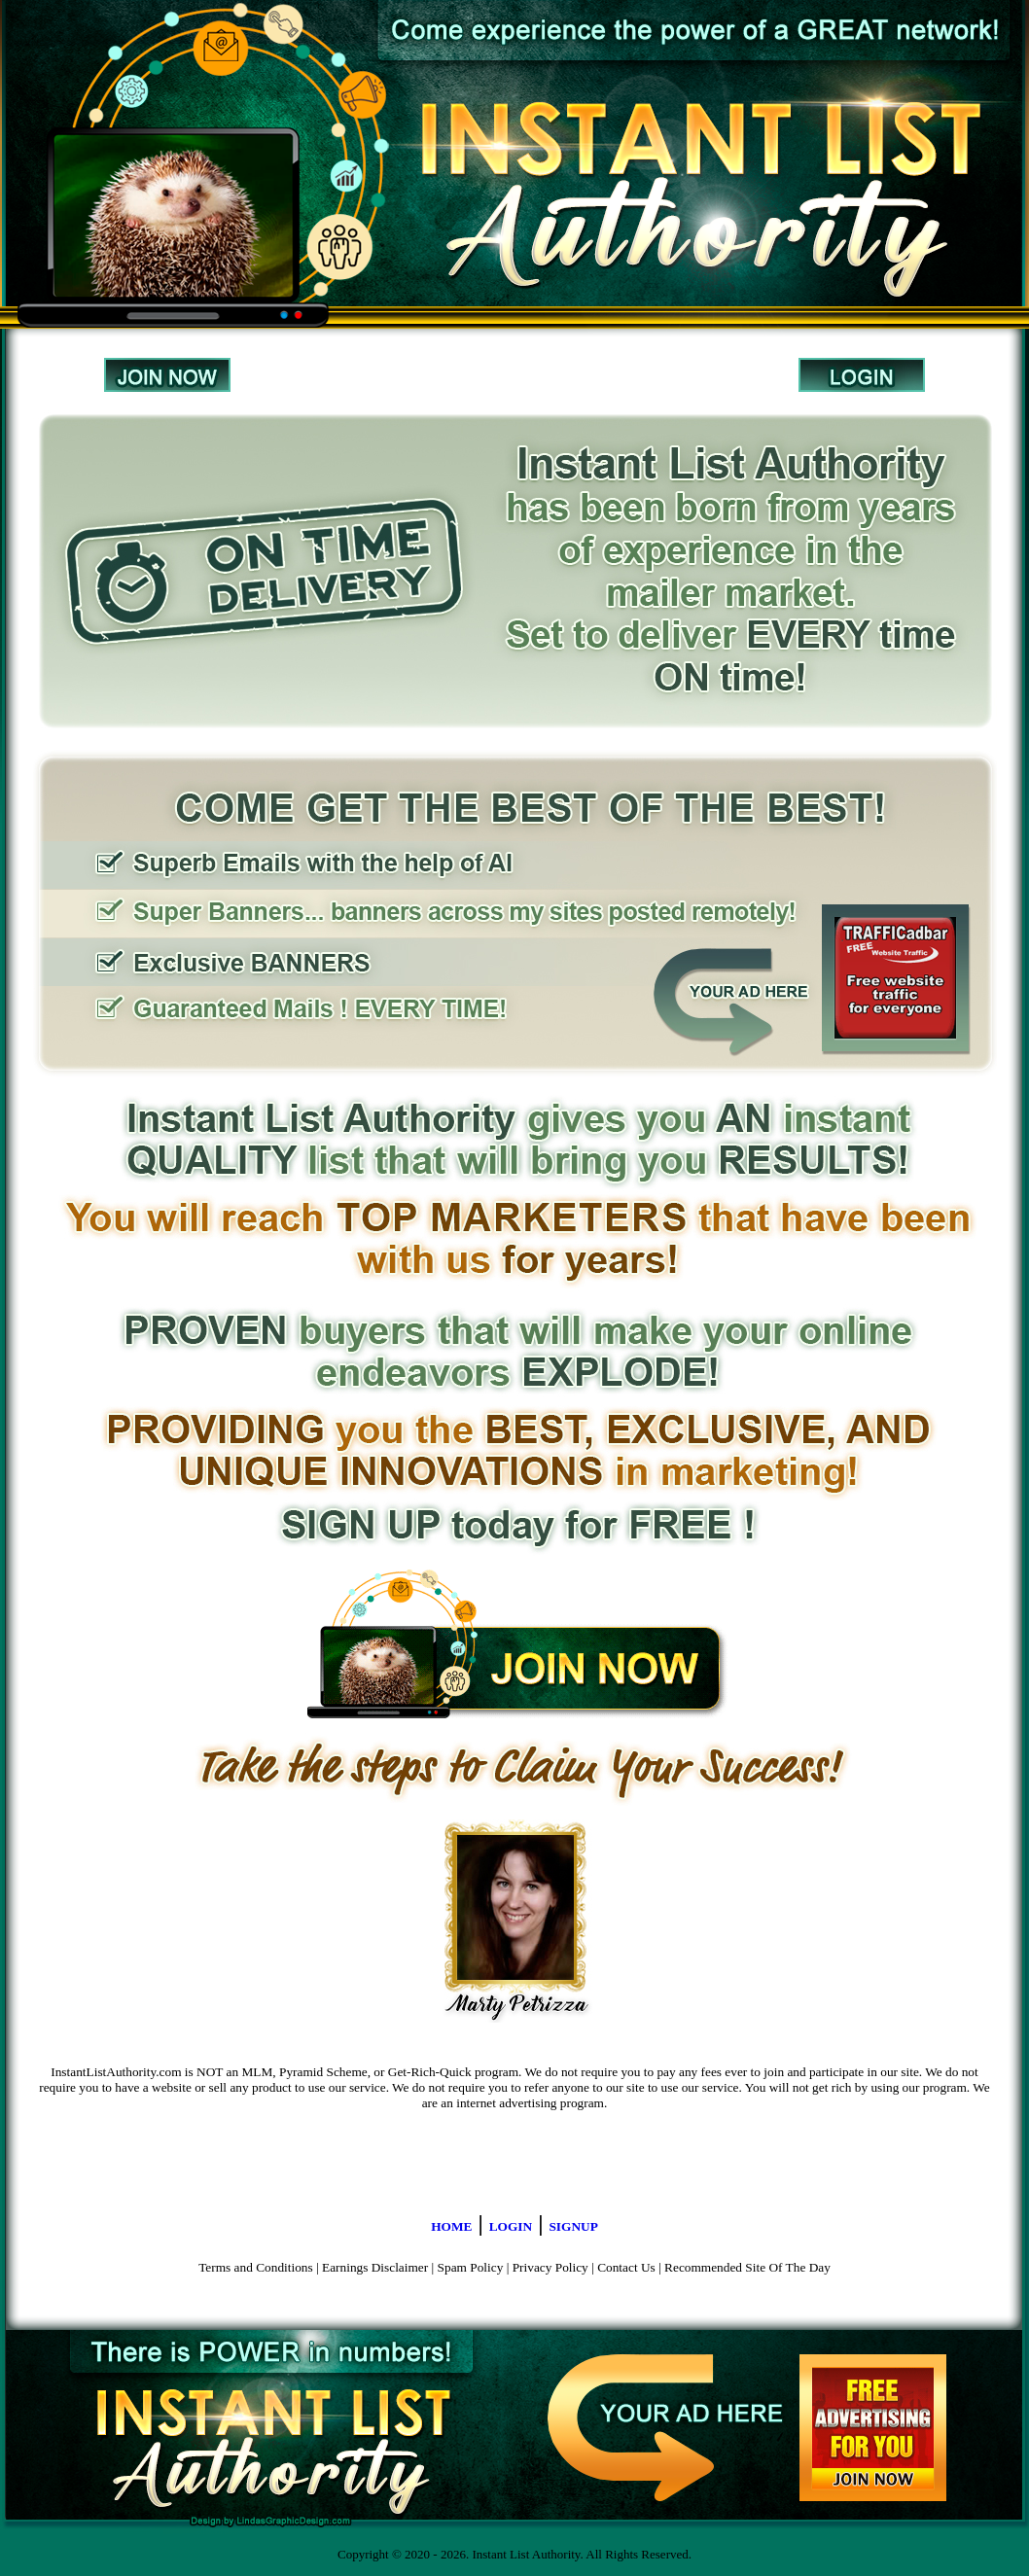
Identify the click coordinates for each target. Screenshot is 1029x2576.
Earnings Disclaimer (375, 2267)
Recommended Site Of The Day (747, 2267)
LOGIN (510, 2226)
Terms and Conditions (255, 2267)
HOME (451, 2226)
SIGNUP (573, 2226)
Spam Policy (471, 2267)
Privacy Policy (550, 2267)
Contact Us (626, 2267)
